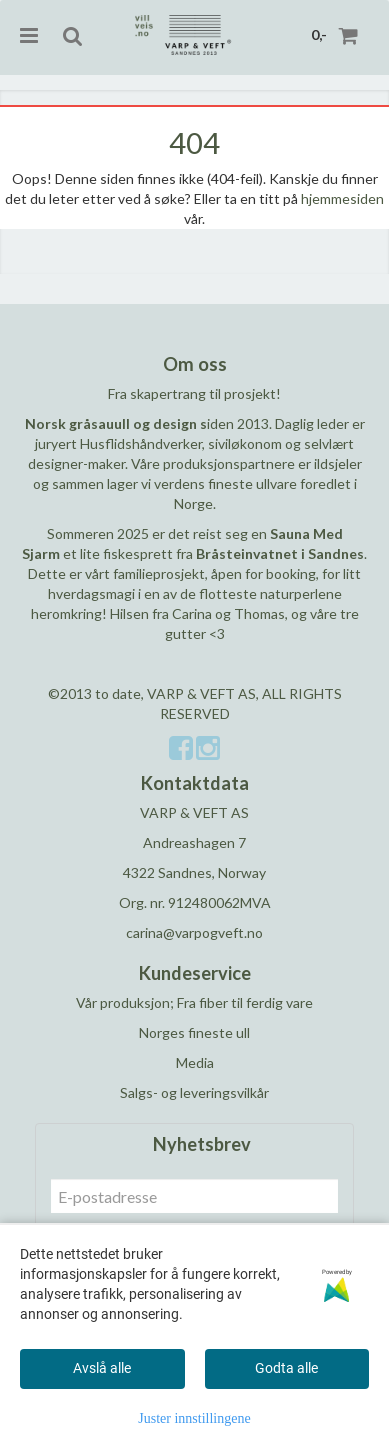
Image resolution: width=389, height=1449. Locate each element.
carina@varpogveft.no (194, 932)
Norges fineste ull (194, 1032)
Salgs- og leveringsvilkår (194, 1092)
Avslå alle (102, 1368)
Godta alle (286, 1368)
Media (195, 1062)
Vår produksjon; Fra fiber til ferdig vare (194, 1002)
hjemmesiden (342, 198)
